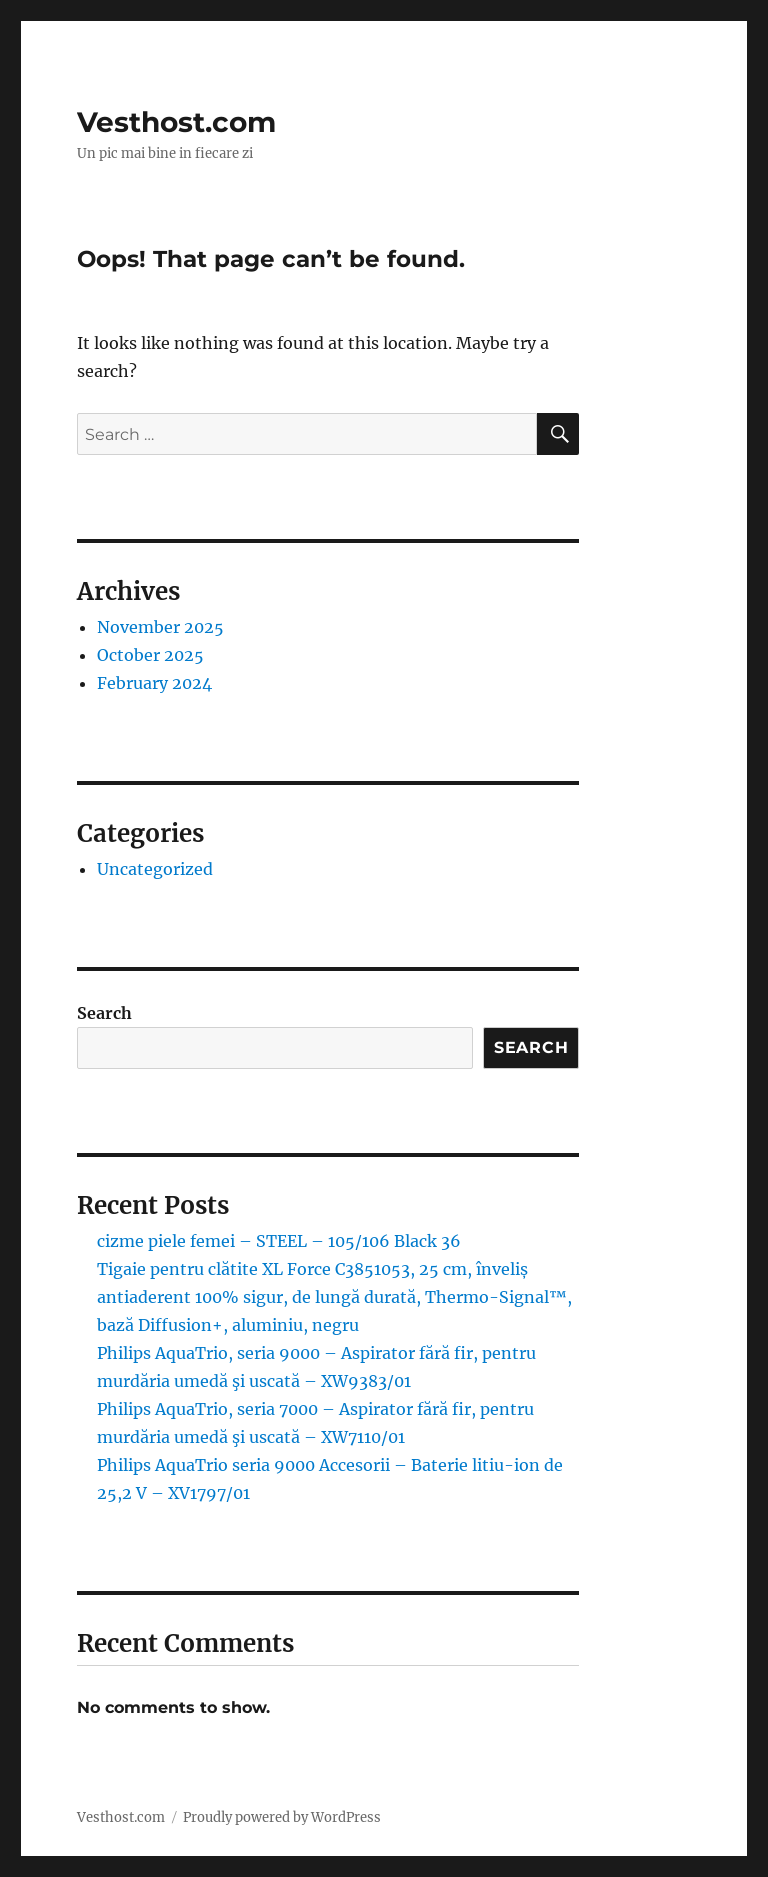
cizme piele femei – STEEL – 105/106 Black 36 (279, 1241)
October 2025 (150, 655)
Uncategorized (155, 869)
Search (104, 1013)
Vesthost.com (176, 122)
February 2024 (154, 683)
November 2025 (160, 627)
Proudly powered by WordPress (282, 1817)
